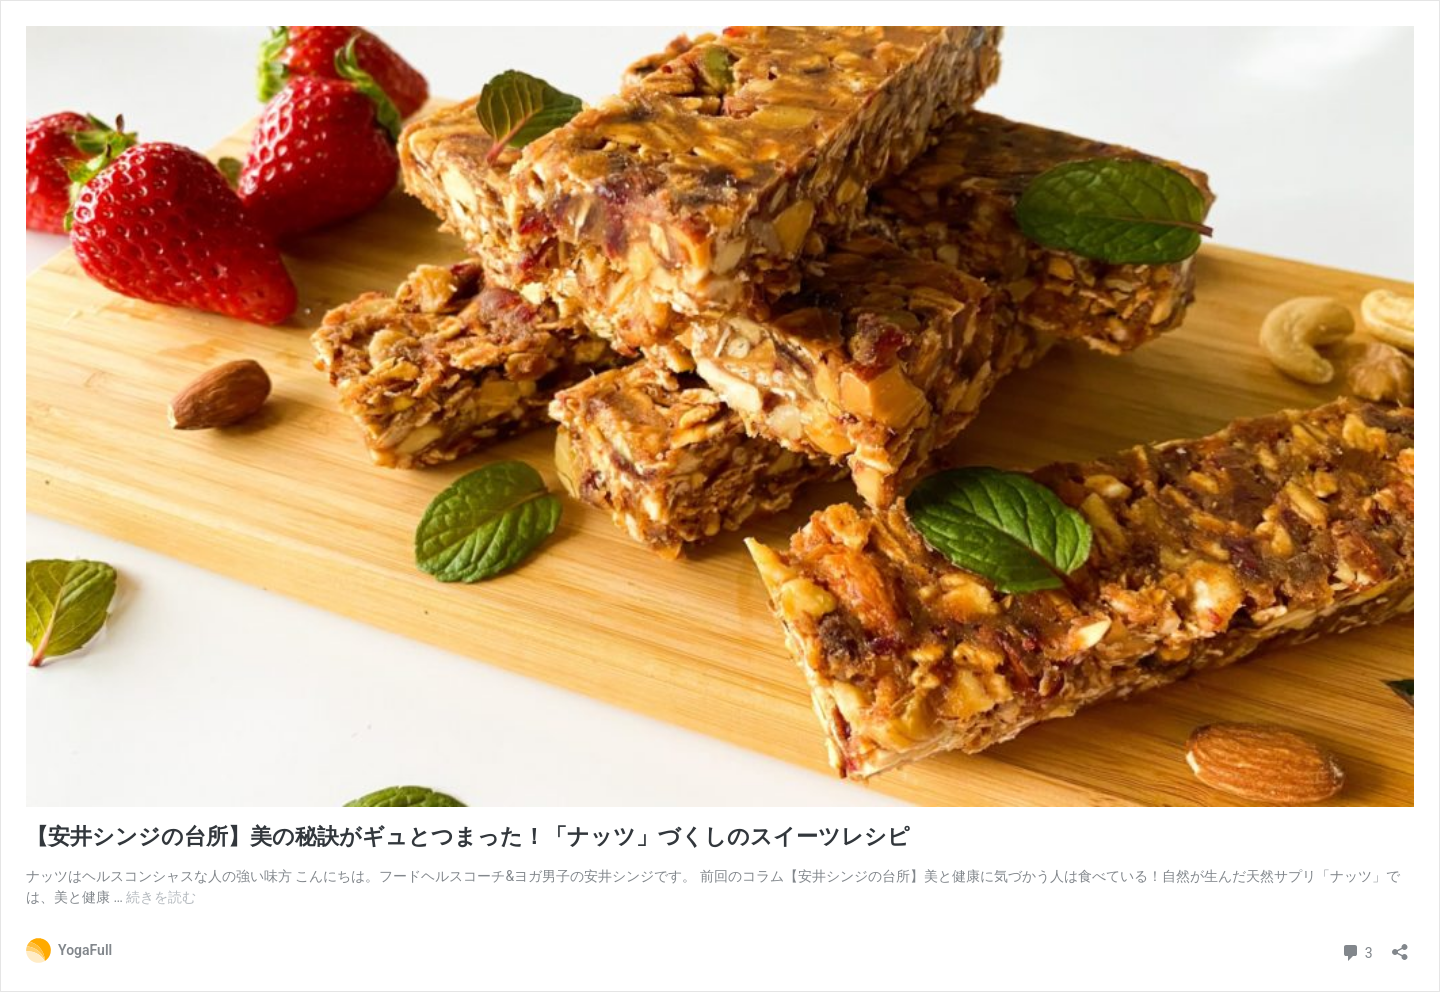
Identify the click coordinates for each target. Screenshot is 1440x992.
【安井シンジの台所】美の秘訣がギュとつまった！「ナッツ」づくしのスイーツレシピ (468, 836)
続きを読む (161, 897)
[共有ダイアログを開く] (1400, 945)
